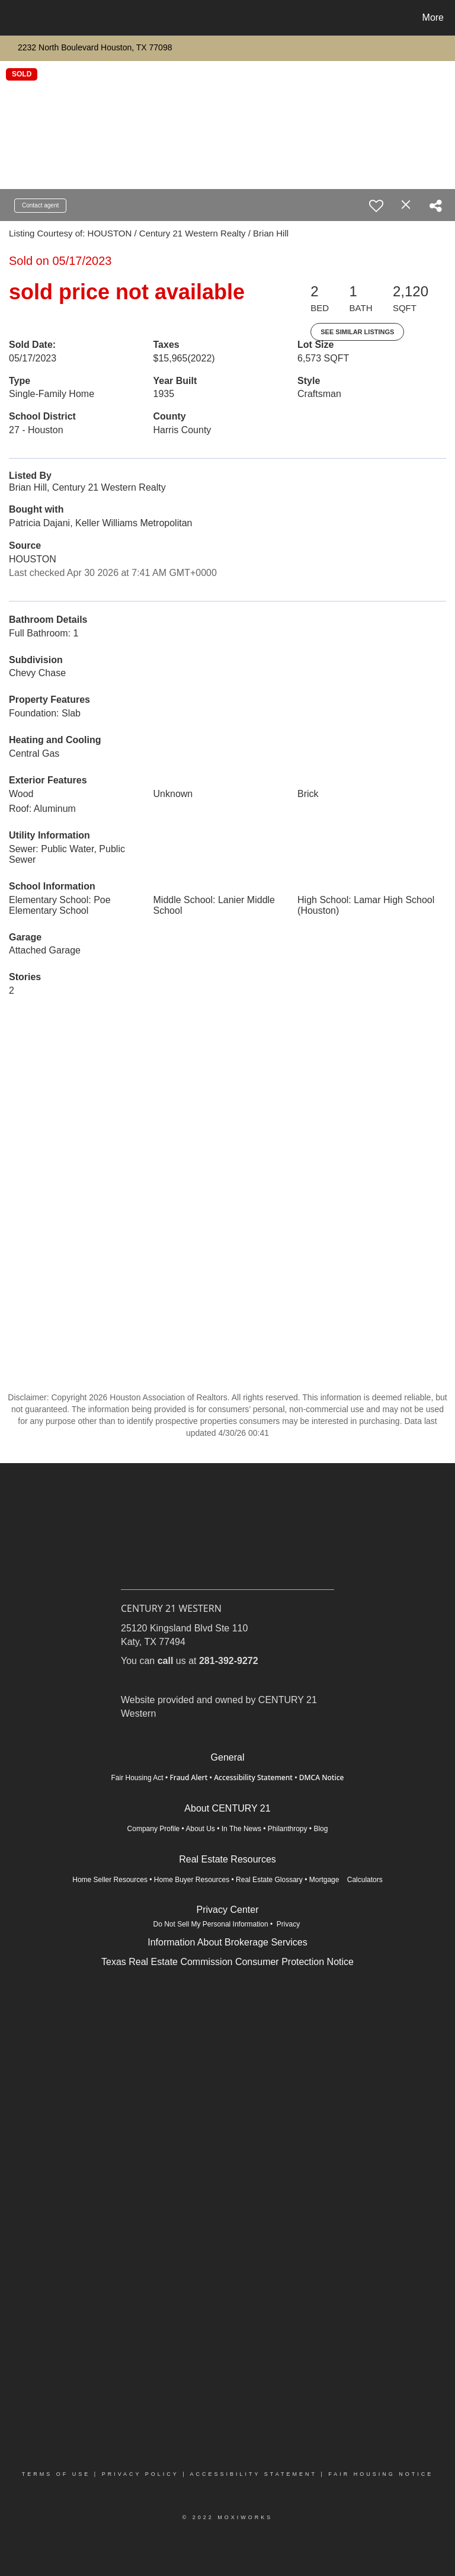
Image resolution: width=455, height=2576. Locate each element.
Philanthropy (287, 1829)
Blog (320, 1829)
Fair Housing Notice (380, 2474)
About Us (200, 1829)
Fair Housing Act (137, 1778)
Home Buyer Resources (191, 1880)
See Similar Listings (357, 331)
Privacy (289, 1924)
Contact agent (40, 205)
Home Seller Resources (110, 1880)
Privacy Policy (140, 2474)
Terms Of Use (56, 2474)
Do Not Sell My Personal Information (210, 1924)
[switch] (376, 206)
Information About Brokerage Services (227, 1942)
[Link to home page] (11, 18)
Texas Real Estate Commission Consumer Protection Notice (227, 1962)
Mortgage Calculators (346, 1880)
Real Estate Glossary (269, 1880)
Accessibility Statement (253, 1777)
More (433, 17)
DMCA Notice (321, 1777)
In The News (241, 1829)
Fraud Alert (188, 1777)
